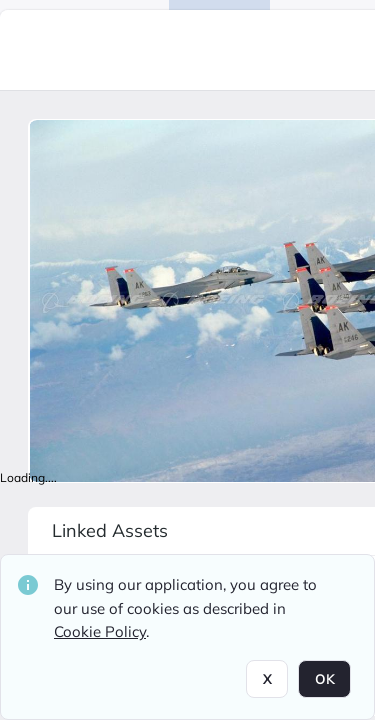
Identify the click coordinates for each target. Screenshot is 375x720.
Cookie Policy (100, 631)
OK (324, 679)
